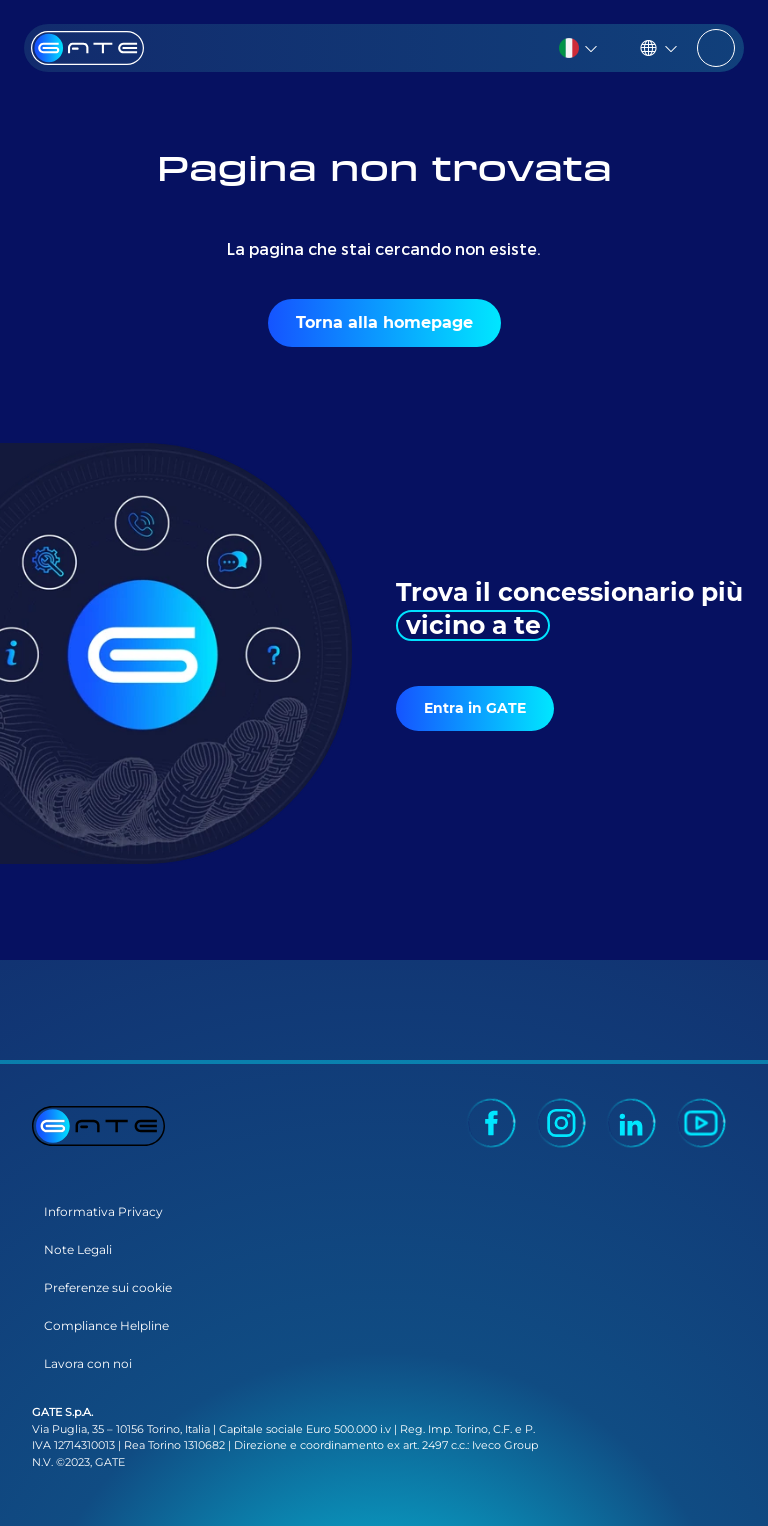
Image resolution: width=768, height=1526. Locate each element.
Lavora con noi (88, 1363)
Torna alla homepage (384, 322)
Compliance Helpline (106, 1325)
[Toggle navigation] (716, 48)
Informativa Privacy (103, 1211)
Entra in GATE (475, 708)
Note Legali (78, 1249)
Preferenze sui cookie (108, 1287)
